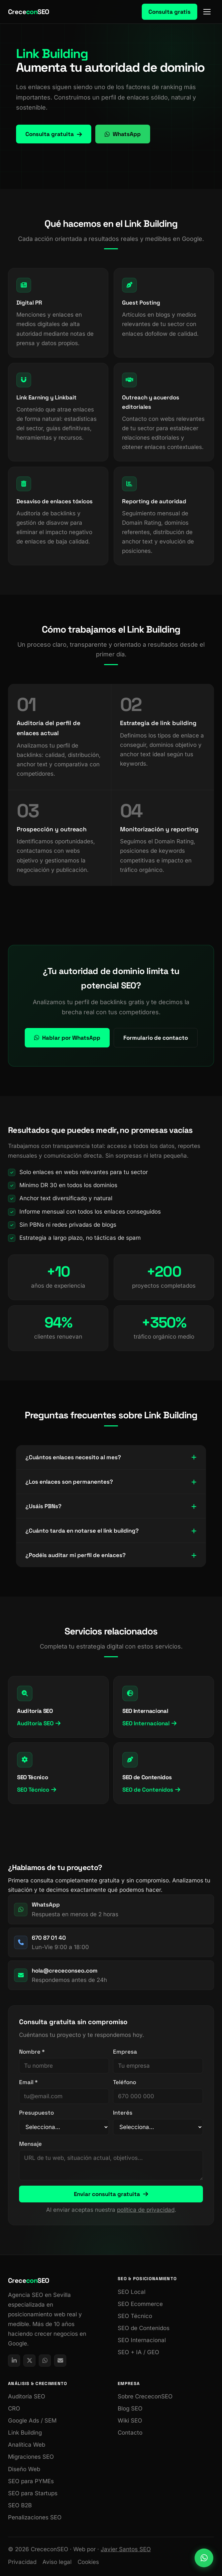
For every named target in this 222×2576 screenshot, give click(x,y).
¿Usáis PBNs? (111, 1506)
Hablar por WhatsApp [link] (67, 1037)
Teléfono (124, 2082)
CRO (14, 2408)
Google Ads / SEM (32, 2420)
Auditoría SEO (39, 1723)
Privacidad (22, 2562)
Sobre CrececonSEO (145, 2396)
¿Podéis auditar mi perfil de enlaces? (111, 1555)
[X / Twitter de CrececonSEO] (29, 2361)
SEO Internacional (149, 1723)
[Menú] (207, 11)
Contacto (130, 2432)
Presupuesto (36, 2112)
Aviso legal (57, 2562)
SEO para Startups (33, 2493)
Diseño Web (24, 2469)
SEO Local (131, 2292)
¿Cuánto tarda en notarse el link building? (111, 1530)
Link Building (25, 2432)
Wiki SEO (130, 2420)
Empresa (125, 2051)
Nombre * (32, 2051)
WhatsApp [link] (123, 134)
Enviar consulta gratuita (111, 2194)
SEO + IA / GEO (138, 2352)
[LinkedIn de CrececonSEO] (14, 2361)
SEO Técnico (36, 1789)
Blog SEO (130, 2408)
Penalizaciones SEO (35, 2517)
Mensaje (30, 2143)
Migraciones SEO (31, 2456)
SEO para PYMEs (31, 2481)
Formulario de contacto (155, 1037)
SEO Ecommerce (140, 2304)
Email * (28, 2082)
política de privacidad (146, 2209)
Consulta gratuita (53, 134)
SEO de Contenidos (151, 1789)
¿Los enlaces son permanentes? (111, 1481)
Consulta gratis (169, 11)
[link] (204, 2558)
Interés (122, 2112)
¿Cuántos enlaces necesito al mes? (111, 1457)
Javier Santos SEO (126, 2549)
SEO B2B (20, 2505)
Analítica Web (26, 2444)
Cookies (88, 2562)
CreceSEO (28, 11)
